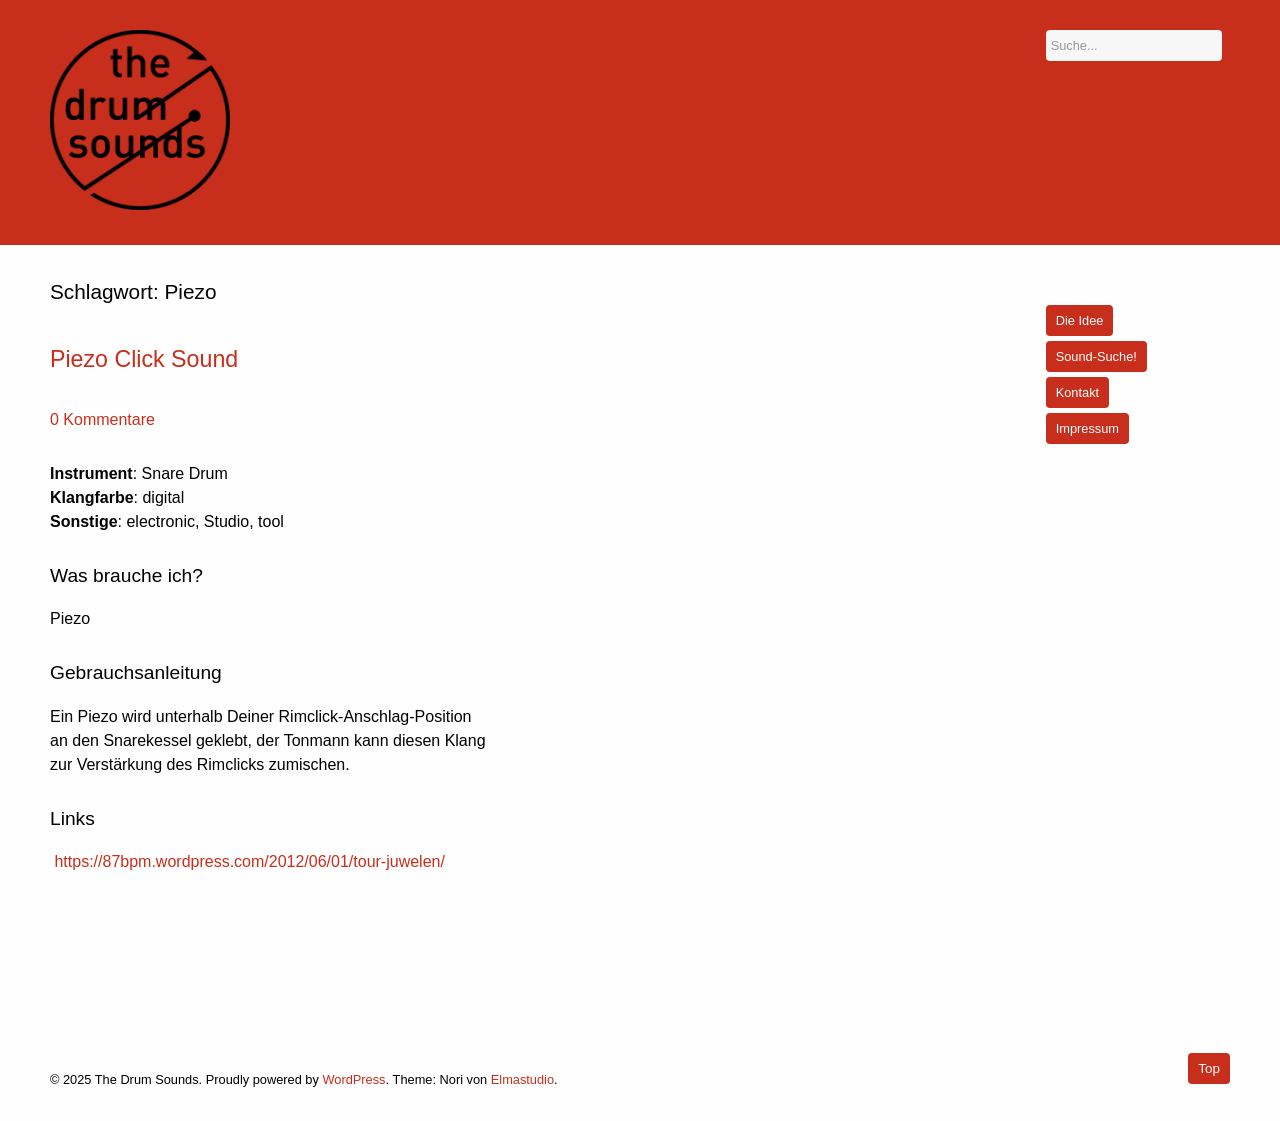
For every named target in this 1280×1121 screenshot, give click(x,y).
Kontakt (1077, 392)
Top (1209, 1068)
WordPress (353, 1079)
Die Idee (1080, 320)
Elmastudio (522, 1079)
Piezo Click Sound (144, 359)
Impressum (1087, 428)
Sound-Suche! (1096, 356)
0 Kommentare (102, 419)
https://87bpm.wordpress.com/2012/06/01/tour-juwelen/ (249, 861)
